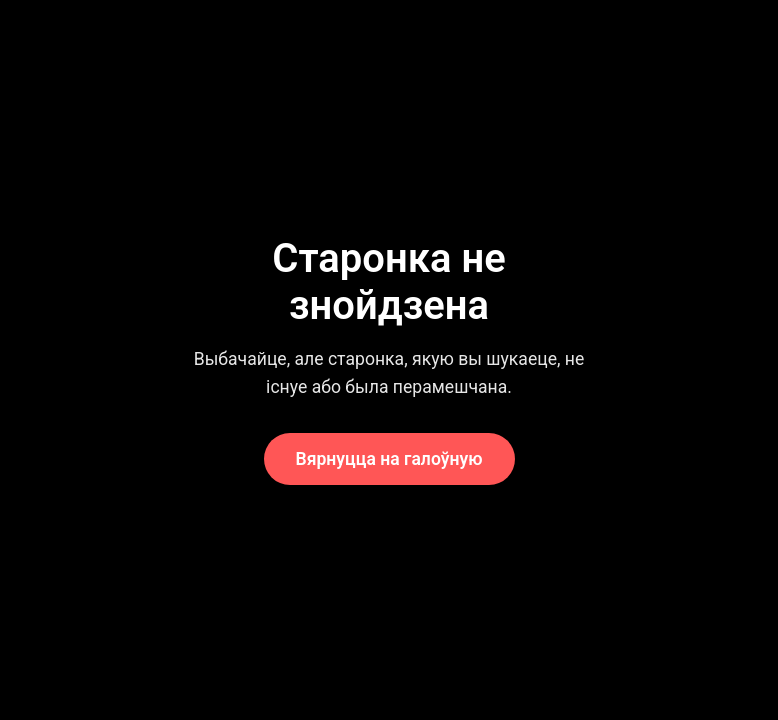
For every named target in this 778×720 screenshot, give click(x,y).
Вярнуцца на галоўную (389, 459)
